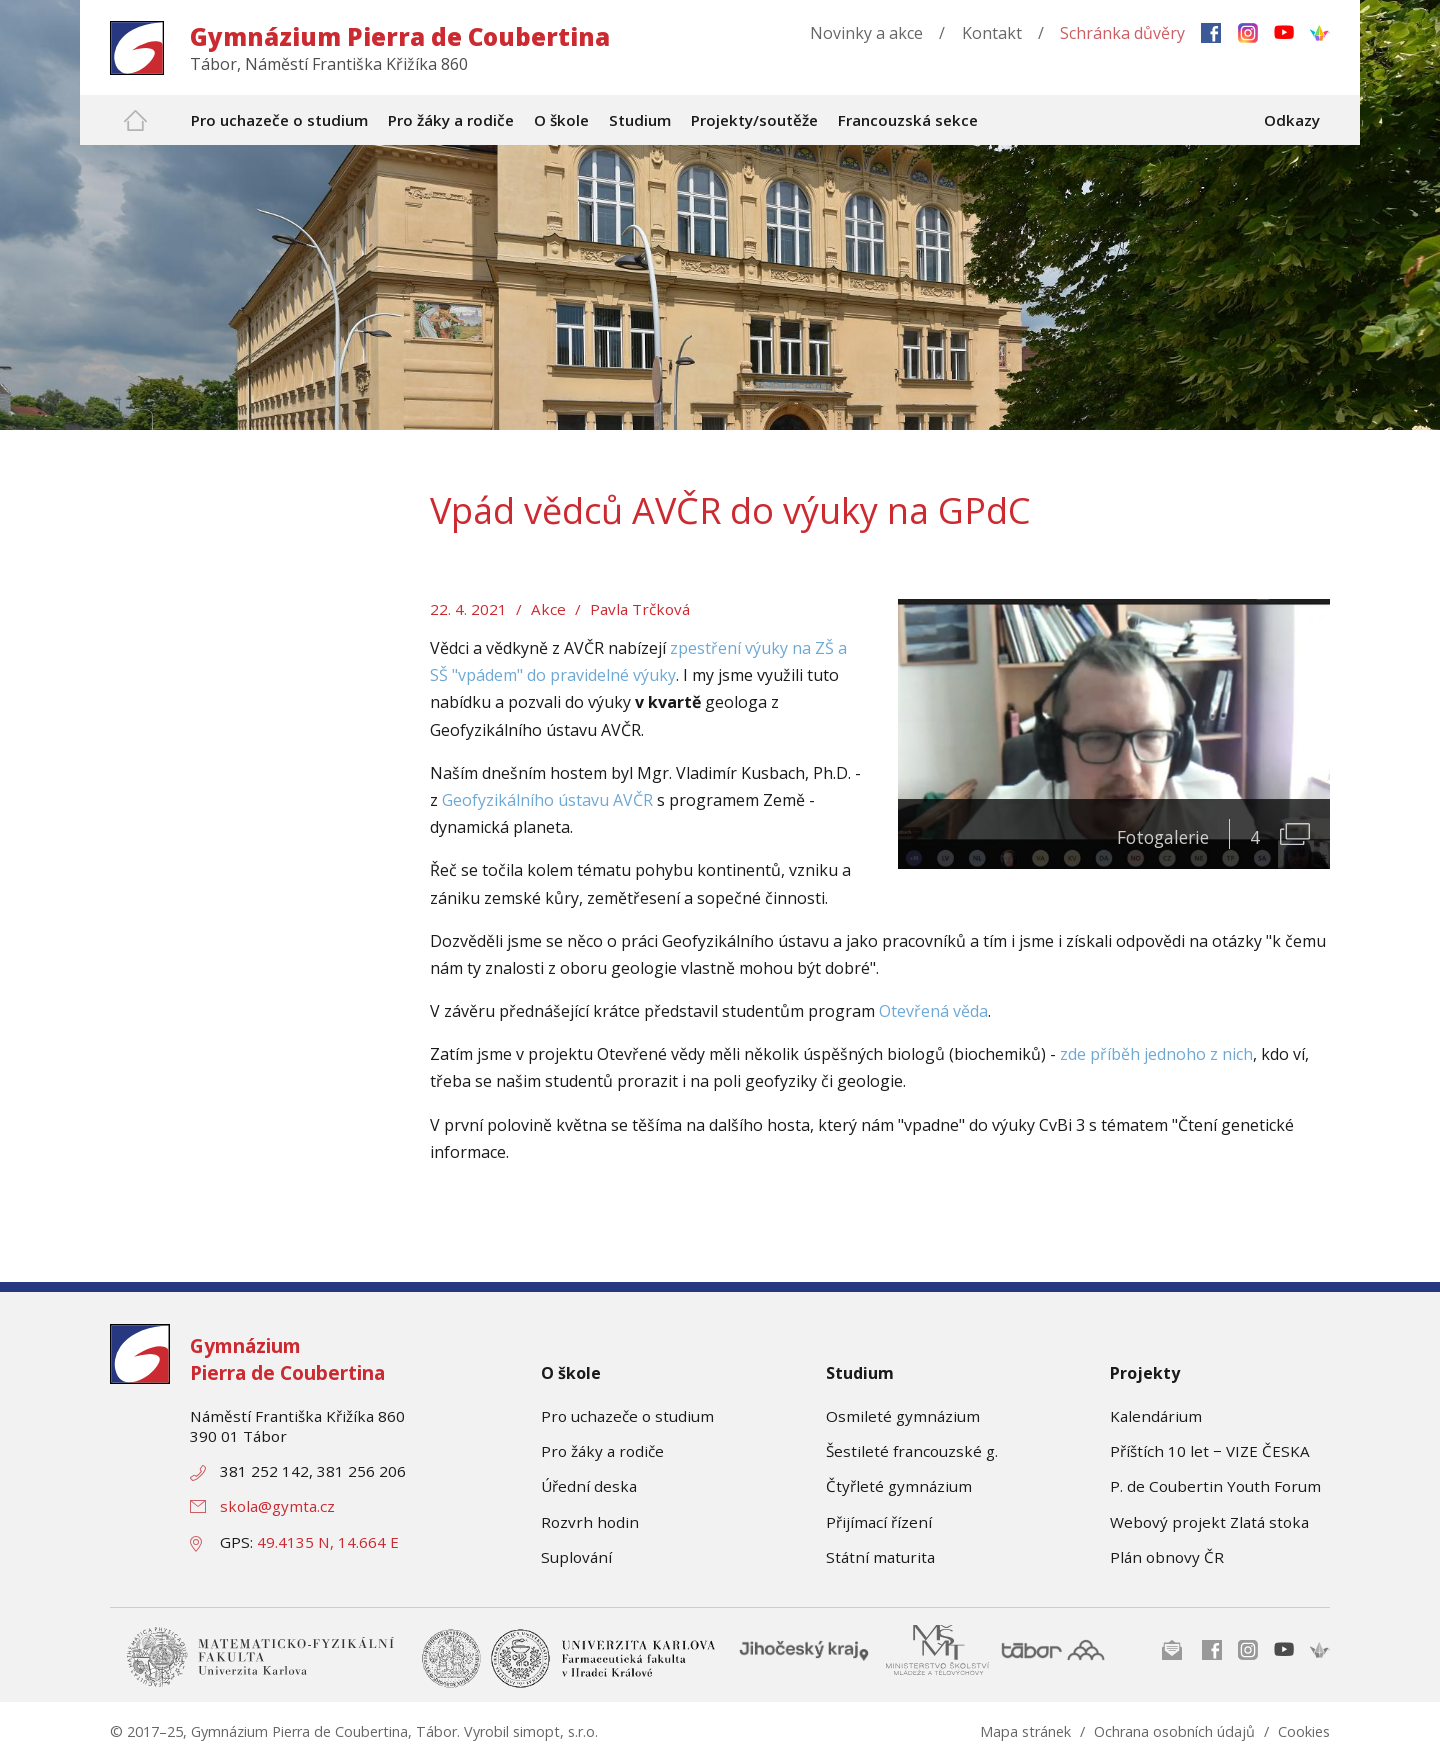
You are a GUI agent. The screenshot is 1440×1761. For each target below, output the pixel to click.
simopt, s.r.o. (555, 1731)
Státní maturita (880, 1557)
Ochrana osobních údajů (1174, 1731)
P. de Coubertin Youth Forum (1215, 1486)
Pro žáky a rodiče (602, 1451)
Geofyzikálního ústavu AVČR (547, 800)
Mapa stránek (1025, 1731)
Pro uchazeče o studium (627, 1416)
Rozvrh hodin (590, 1522)
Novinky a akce (866, 33)
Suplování (576, 1557)
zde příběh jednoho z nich (1156, 1054)
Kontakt (992, 33)
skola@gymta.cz (277, 1506)
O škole (571, 1373)
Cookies (1304, 1731)
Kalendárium (1156, 1416)
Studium (860, 1373)
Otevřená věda (933, 1011)
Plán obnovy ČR (1167, 1557)
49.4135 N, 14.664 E (328, 1542)
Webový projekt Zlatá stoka (1209, 1522)
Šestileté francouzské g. (912, 1451)
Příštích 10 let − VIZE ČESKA (1210, 1451)
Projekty (1145, 1373)
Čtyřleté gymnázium (899, 1486)
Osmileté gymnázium (903, 1416)
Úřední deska (589, 1486)
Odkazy (1292, 120)
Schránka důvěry (1122, 33)
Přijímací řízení (879, 1522)
